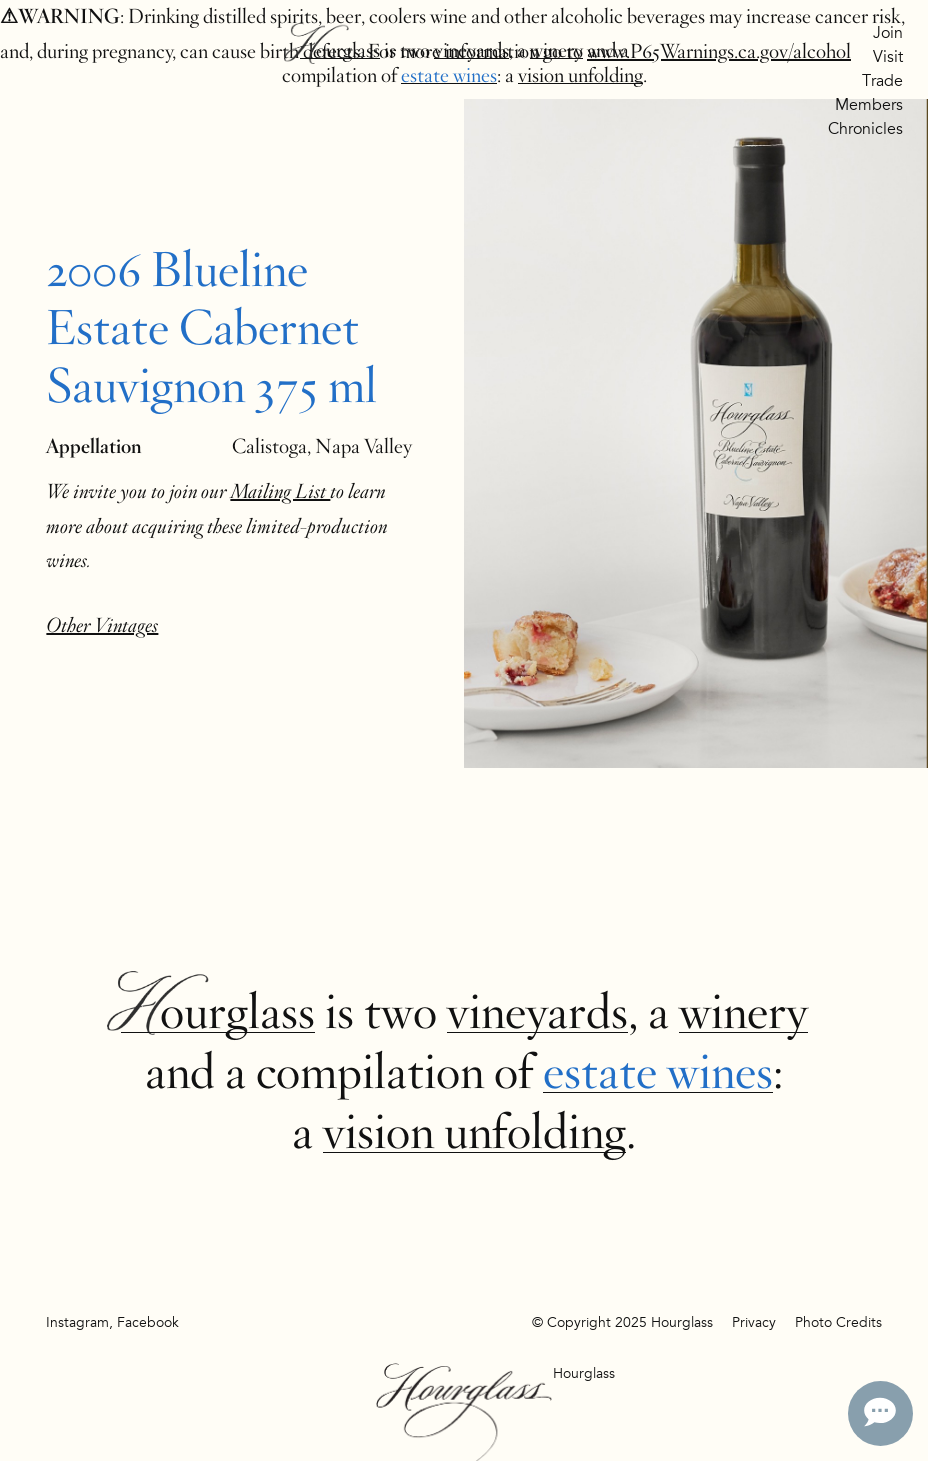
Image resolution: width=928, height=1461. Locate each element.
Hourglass (340, 50)
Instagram (77, 1322)
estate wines (449, 75)
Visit (888, 57)
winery (556, 50)
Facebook (148, 1322)
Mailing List (280, 491)
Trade (882, 81)
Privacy (754, 1322)
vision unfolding (580, 75)
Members (869, 105)
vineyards (471, 50)
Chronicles (865, 129)
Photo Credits (838, 1322)
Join (888, 33)
